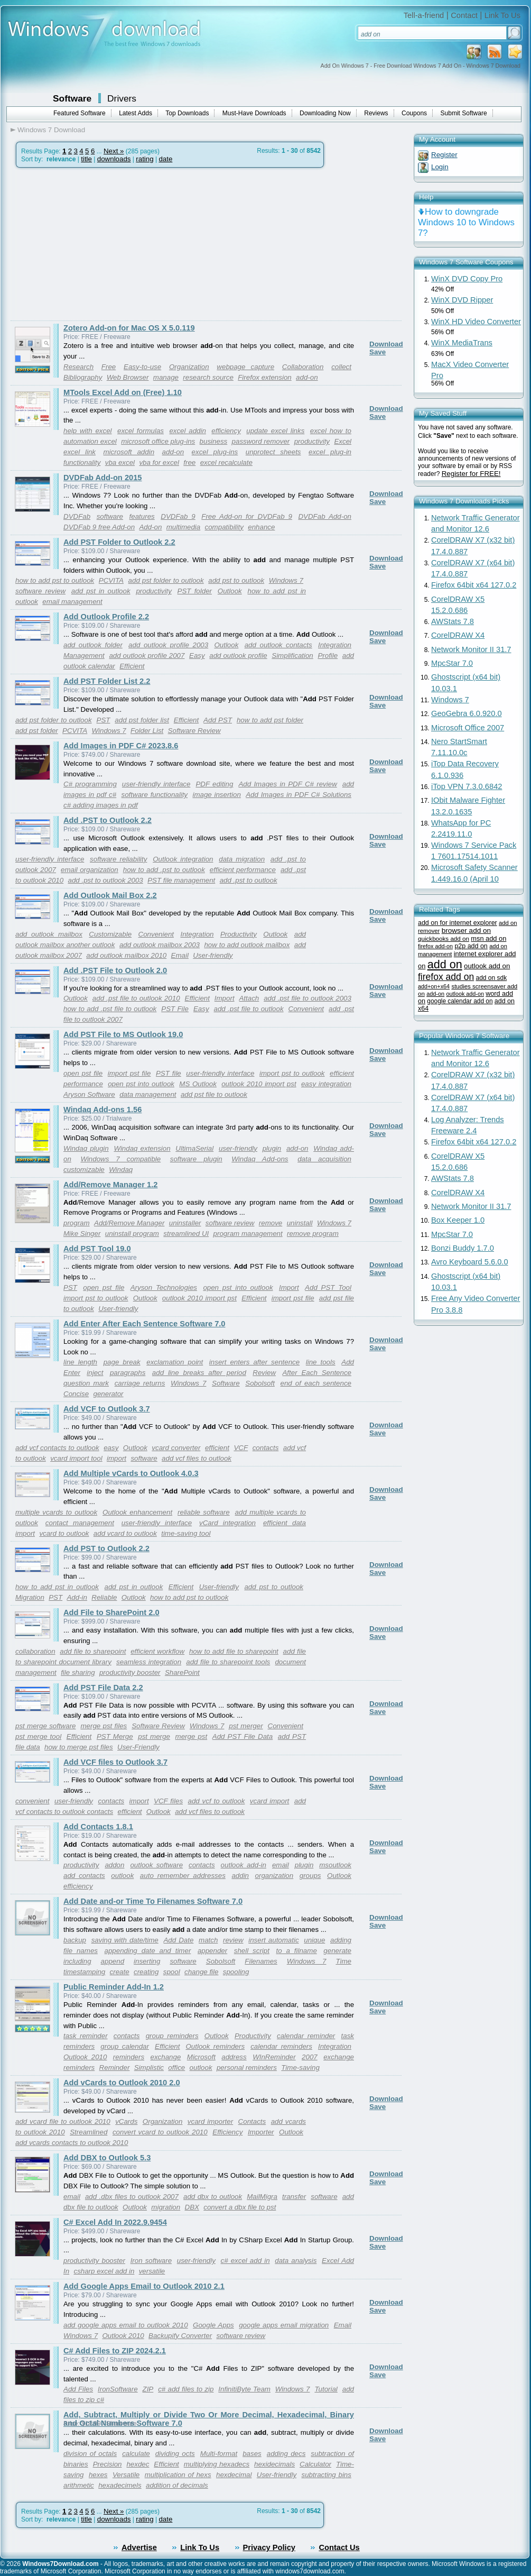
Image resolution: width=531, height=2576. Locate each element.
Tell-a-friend (424, 15)
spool (171, 1972)
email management (72, 602)
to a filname (296, 1951)
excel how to (330, 431)
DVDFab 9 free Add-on (99, 527)
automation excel (90, 441)
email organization (89, 870)
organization (274, 1876)
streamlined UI (186, 1233)
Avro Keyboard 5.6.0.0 (469, 1262)
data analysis (295, 2261)
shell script (251, 1951)
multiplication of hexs (178, 2475)
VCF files (168, 1801)
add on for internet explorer (457, 923)
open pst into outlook (141, 1084)
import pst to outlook (292, 1073)
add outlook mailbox (48, 934)
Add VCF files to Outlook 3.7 (115, 1762)
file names (80, 1951)
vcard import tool (76, 1458)
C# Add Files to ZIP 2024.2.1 (114, 2350)
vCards (126, 2121)
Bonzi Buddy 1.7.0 (462, 1248)
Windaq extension (142, 1148)
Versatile (126, 2475)
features (142, 516)
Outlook (230, 591)
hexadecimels (120, 2485)
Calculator (315, 2464)
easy (111, 1448)
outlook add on (487, 966)
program (76, 1223)
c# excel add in (245, 2261)
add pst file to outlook (214, 1094)
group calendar (124, 2046)
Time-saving (300, 2067)
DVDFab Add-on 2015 (102, 477)
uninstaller (185, 1223)
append (112, 1961)
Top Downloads (187, 113)
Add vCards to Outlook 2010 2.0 (121, 2082)
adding (340, 1940)
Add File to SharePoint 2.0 (111, 1612)
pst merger (246, 1726)
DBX (192, 2207)
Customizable (110, 934)
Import (225, 998)
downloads (114, 159)
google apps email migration (284, 2325)
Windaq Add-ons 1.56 (102, 1109)
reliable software (204, 1512)
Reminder (114, 2067)
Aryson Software (89, 1094)
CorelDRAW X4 (458, 635)
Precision (107, 2464)
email (280, 1865)
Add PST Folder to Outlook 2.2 (119, 542)
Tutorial (325, 2389)
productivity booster (130, 1672)
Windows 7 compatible (120, 1159)
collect (341, 367)
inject (95, 1373)
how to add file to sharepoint (233, 1651)
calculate (136, 2454)
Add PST (217, 720)
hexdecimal (233, 2475)
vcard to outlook (64, 1533)
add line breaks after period (199, 1373)
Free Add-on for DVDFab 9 (246, 516)
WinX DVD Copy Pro (466, 278)
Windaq (121, 1170)
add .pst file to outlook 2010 (136, 998)
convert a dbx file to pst (239, 2207)
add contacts (84, 1876)
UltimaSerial (194, 1148)
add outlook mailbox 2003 (159, 945)
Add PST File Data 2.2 (103, 1687)
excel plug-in (330, 452)
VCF (241, 1448)
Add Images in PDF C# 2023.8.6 (120, 745)
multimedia (183, 527)
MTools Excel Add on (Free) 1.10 (122, 392)
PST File (175, 1009)
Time (343, 1961)
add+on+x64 (434, 986)
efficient (217, 1448)
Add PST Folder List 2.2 (107, 681)
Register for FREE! (471, 474)
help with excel (87, 431)
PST (103, 720)
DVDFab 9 (178, 516)
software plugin (196, 1159)
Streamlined (88, 2132)
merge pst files (103, 1726)
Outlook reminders (215, 2046)
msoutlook (335, 1865)
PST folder (195, 591)
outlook (122, 1876)
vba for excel (159, 462)
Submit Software (464, 113)
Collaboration (303, 367)
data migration (242, 859)
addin (240, 1876)
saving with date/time (125, 1940)
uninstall (300, 1223)
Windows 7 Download (51, 130)
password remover (261, 441)
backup (74, 1940)
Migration (29, 1597)
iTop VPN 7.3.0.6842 (466, 786)
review (233, 1940)
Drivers (121, 98)
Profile (328, 655)
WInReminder (274, 2057)
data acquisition (324, 1159)
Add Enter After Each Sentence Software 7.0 (144, 1323)
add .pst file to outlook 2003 (307, 998)
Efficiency (227, 2132)
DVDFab (76, 516)
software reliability (118, 859)
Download (386, 344)
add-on (307, 377)
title (86, 159)
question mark (86, 1383)
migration (165, 2207)
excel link (79, 452)
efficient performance (243, 870)
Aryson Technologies (164, 1287)
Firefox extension (265, 377)
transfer (294, 2197)
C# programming (90, 784)
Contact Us (339, 2547)
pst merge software (45, 1726)
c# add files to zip (185, 2389)
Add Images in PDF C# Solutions (298, 795)
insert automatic (273, 1940)
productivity (312, 441)
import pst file (129, 1073)
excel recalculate (226, 462)
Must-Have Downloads (254, 113)
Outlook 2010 (85, 2057)
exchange (166, 2057)
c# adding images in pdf (100, 805)
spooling (236, 1972)
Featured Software (79, 113)
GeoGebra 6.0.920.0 (466, 713)
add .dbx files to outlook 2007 (132, 2197)
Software (72, 98)
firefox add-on (435, 946)
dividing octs (175, 2454)
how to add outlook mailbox (247, 945)
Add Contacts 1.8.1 (98, 1826)
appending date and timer (148, 1951)
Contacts (252, 2121)
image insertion (216, 795)
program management (248, 1233)
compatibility (224, 527)
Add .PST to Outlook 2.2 (107, 820)
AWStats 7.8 (452, 621)
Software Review (194, 731)
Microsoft (201, 2057)
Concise (76, 1394)
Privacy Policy (269, 2547)
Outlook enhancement (137, 1512)
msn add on (488, 938)
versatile (152, 2271)
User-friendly (212, 955)
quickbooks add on (443, 938)
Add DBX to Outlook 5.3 (107, 2157)
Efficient (131, 666)
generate (337, 1951)
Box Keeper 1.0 (458, 1220)
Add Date (178, 1940)
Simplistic (149, 2067)
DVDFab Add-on (324, 516)
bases (252, 2454)
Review (264, 1373)
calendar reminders (281, 2046)
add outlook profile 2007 (146, 655)
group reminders (172, 2036)
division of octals (90, 2454)
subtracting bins (326, 2475)
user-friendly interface (156, 784)
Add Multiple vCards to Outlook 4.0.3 (131, 1473)
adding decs (286, 2454)
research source (208, 377)
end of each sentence (316, 1383)
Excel (342, 441)
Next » (114, 151)
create (119, 1972)
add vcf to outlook (216, 1801)
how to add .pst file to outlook (109, 1009)
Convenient (156, 934)
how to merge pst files (78, 1747)
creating (146, 1972)
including (77, 1961)
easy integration (326, 1084)
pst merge (154, 1736)
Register (444, 155)
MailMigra (262, 2197)
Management (84, 655)
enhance (261, 527)
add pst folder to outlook (166, 580)
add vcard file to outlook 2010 (62, 2121)
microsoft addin (129, 452)
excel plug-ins (215, 452)
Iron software (151, 2261)
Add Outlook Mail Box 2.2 (110, 895)
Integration (334, 645)
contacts (266, 1448)
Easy (197, 655)
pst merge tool (38, 1736)
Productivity (238, 934)
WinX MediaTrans (461, 342)
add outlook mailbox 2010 (126, 955)
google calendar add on (459, 1001)
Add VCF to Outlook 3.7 (106, 1409)
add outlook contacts (278, 645)
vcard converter (176, 1448)
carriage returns (140, 1383)
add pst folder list (142, 720)
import (116, 1458)
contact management (79, 1523)
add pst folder (36, 731)
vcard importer (210, 2121)
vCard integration (227, 1523)
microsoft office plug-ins (158, 441)
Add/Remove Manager (129, 1223)
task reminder (85, 2036)
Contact (464, 15)
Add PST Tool (328, 1287)
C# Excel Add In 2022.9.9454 (115, 2222)
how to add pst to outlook (54, 580)
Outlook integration (183, 859)
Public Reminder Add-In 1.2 (113, 1987)
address (233, 2057)
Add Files (78, 2389)
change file (201, 1972)
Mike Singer (81, 1233)
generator (109, 1394)
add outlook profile (238, 655)
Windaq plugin (86, 1148)
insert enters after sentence (254, 1362)
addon (114, 1865)
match (208, 1940)
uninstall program (132, 1233)
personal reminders (247, 2067)
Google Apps (213, 2325)
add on (444, 964)
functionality (81, 462)
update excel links (275, 431)
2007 (310, 2057)
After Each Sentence (316, 1373)
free (189, 462)
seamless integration (148, 1662)
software (110, 516)
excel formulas (140, 431)
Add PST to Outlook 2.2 (106, 1548)
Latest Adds (135, 113)
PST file (168, 1073)
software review (40, 591)
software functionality (155, 795)
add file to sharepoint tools (228, 1662)
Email (180, 955)
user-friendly (238, 1148)
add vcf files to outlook (196, 1458)
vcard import (269, 1801)
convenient (32, 1801)
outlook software (156, 1865)
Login (440, 167)
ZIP (148, 2389)
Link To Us (502, 15)
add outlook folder (93, 645)
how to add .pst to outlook (164, 870)
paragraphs (127, 1373)
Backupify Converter (180, 2336)
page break (122, 1362)
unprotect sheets (273, 452)
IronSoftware (118, 2389)
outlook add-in (243, 1865)
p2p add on (470, 946)
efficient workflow (157, 1651)
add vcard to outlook (125, 1533)
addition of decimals (177, 2485)
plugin (272, 1148)
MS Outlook (198, 1084)
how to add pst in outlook (57, 1587)
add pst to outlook (236, 580)
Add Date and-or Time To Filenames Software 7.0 (153, 1901)
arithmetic (78, 2485)
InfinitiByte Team (244, 2389)
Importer (261, 2132)
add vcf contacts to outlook (57, 1448)
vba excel (120, 462)
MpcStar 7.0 (452, 663)
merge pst (191, 1736)
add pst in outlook (101, 591)
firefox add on (446, 976)
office (176, 2067)
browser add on (466, 930)
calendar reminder (306, 2036)
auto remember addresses (183, 1876)
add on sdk (491, 978)
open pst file (83, 1073)
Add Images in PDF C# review (287, 784)
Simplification (292, 655)
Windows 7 (286, 580)
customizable (84, 1170)
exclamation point (174, 1362)
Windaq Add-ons (259, 1159)
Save (377, 352)
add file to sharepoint (93, 1651)
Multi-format (218, 2454)
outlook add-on (464, 994)
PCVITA (111, 580)
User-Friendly (138, 1747)
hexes (98, 2475)
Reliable (104, 1597)
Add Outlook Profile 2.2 (106, 616)
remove (270, 1223)
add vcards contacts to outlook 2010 (71, 2143)
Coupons (414, 113)
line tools (321, 1362)
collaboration (35, 1651)
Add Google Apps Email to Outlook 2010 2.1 (144, 2286)
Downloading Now (325, 113)
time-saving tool (185, 1533)
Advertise (139, 2547)
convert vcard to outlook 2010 (160, 2132)
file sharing (78, 1672)
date (165, 159)
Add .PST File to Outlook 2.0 (115, 970)
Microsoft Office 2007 (467, 727)
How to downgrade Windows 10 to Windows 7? (466, 222)
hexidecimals (274, 2464)
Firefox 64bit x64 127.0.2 (473, 585)
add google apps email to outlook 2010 (125, 2325)
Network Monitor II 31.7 (471, 649)
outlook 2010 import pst (258, 1084)
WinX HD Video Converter (476, 321)
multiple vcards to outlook (56, 1512)
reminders (128, 2057)
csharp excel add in (103, 2271)
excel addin (187, 431)
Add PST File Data (242, 1736)
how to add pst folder (270, 720)
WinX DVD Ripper (462, 300)
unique (314, 1940)
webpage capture (245, 367)
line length (80, 1362)
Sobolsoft (260, 1383)
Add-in (77, 1597)
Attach (249, 998)
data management (147, 1094)
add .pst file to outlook (249, 1009)
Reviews (376, 113)
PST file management (181, 880)
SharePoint (182, 1672)
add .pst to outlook (248, 880)
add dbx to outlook (212, 2197)
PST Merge (115, 1736)
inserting (147, 1961)
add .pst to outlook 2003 (105, 880)
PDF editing (214, 784)
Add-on (150, 527)
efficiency (226, 431)
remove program (313, 1233)
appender (212, 1951)
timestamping (84, 1972)
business (214, 441)
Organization (163, 2121)
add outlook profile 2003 (168, 645)
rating (144, 159)
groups (310, 1876)
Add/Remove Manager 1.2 (110, 1184)
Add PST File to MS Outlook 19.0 (123, 1034)
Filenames (261, 1961)
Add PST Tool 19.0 (97, 1248)
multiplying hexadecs (216, 2464)
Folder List (147, 731)
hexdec (137, 2464)
